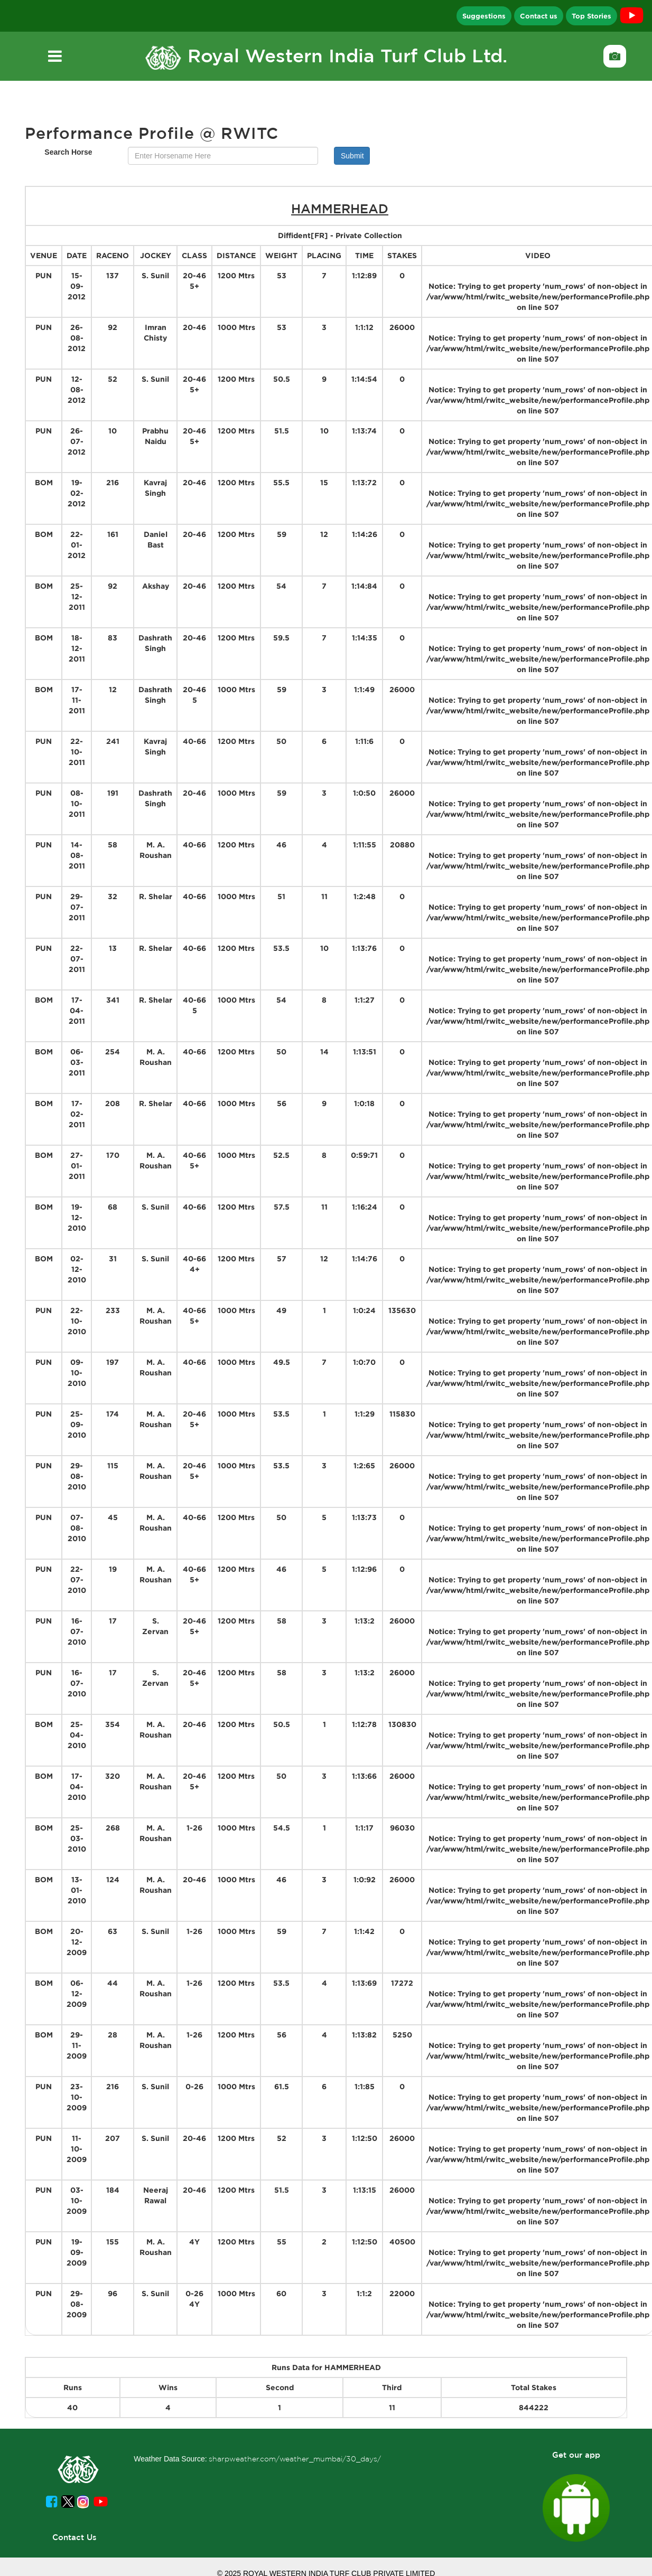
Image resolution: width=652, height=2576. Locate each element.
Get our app (576, 2454)
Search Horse (68, 152)
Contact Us (74, 2537)
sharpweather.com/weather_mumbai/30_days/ (295, 2459)
